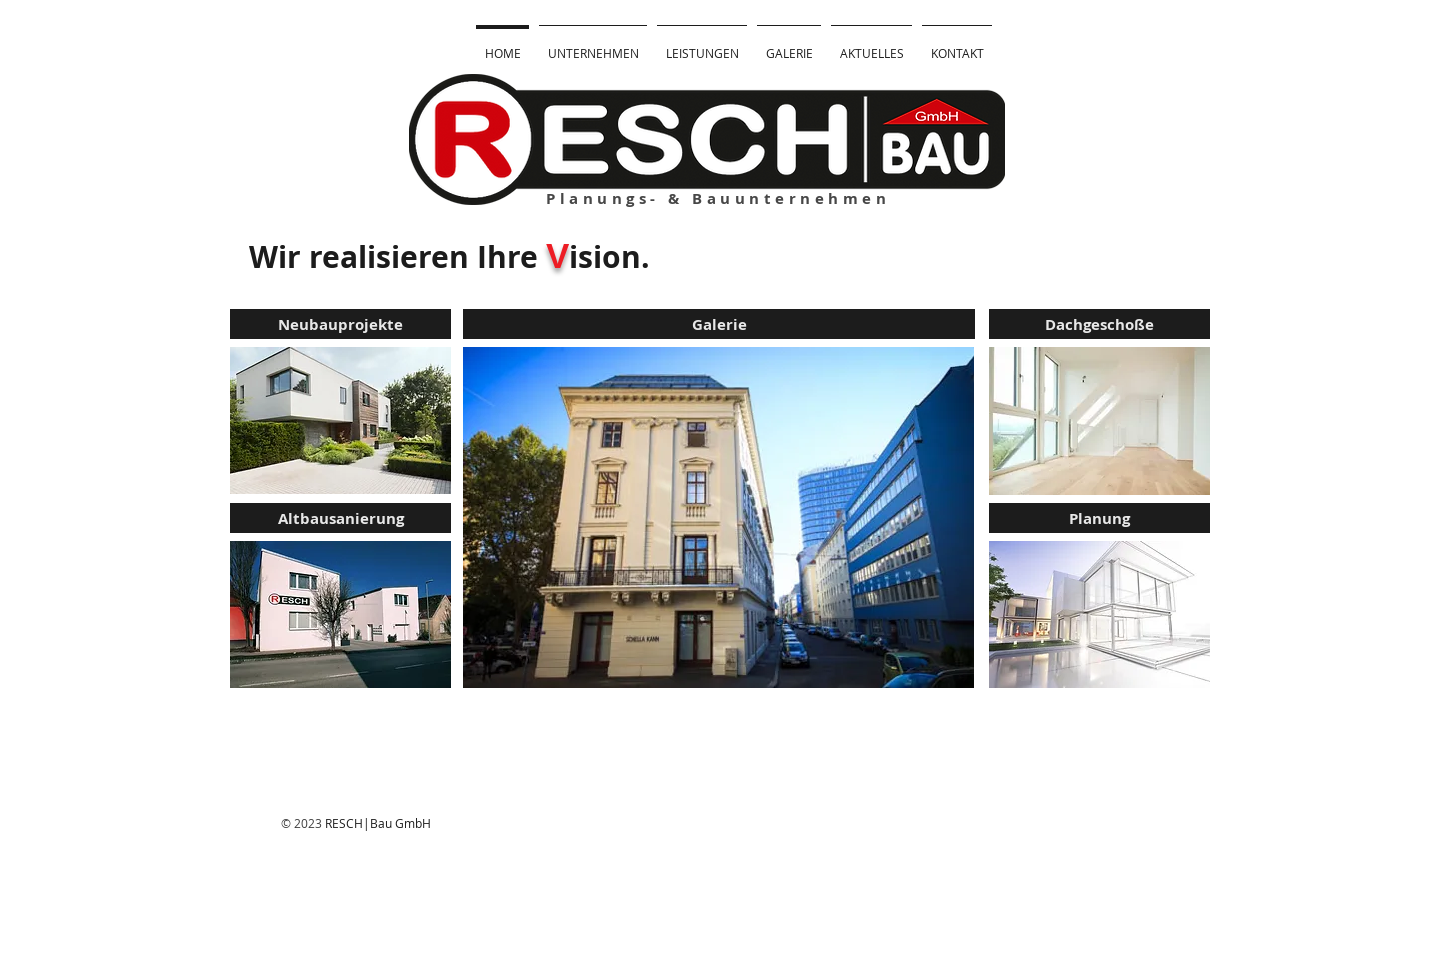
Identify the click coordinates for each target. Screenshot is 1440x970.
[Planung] (1099, 518)
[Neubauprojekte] (340, 324)
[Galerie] (719, 324)
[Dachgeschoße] (1099, 324)
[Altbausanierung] (340, 518)
